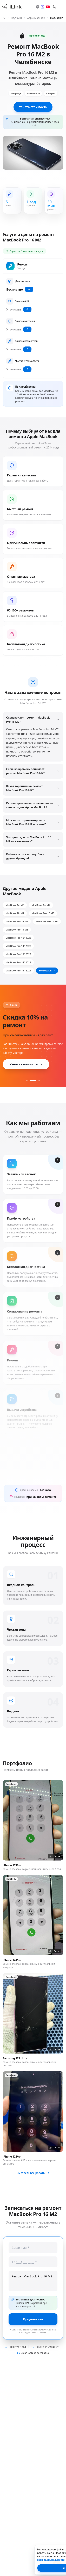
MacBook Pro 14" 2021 (18, 962)
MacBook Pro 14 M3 (16, 921)
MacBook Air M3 (14, 905)
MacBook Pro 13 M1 (16, 929)
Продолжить (33, 2319)
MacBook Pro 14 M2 (47, 921)
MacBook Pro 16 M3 (43, 913)
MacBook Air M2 (41, 905)
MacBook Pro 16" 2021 (18, 970)
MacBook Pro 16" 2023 (18, 937)
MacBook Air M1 (14, 913)
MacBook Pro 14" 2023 (18, 946)
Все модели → (47, 970)
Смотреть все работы (33, 2173)
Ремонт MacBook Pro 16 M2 (33, 2281)
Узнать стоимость (33, 107)
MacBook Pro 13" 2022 (18, 954)
